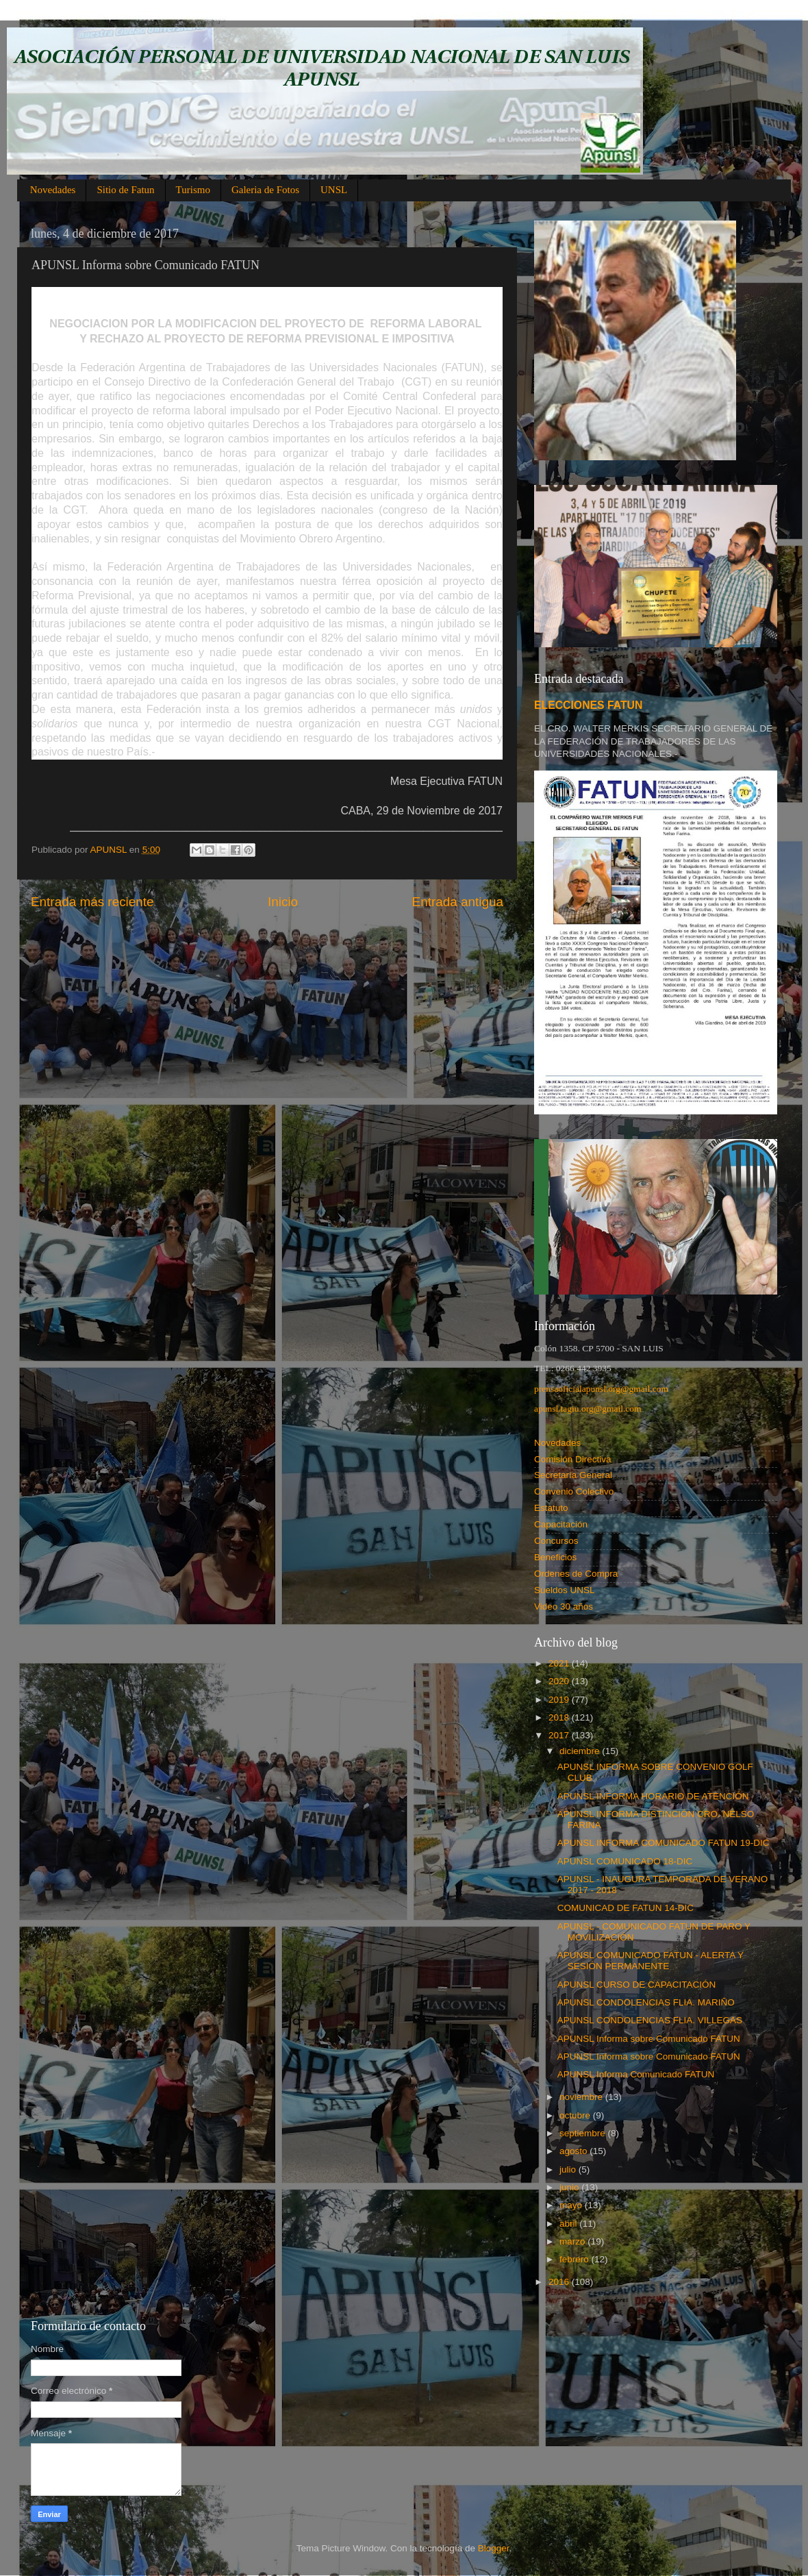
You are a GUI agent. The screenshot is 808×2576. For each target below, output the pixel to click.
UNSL (333, 189)
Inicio (283, 902)
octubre (576, 2115)
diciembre (580, 1751)
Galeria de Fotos (265, 189)
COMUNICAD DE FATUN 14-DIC (625, 1908)
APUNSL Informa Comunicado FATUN (636, 2074)
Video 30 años (563, 1606)
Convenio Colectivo (574, 1491)
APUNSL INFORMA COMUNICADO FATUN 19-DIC (663, 1843)
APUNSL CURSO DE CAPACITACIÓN (636, 1984)
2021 (560, 1663)
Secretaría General (573, 1475)
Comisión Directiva (572, 1459)
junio (570, 2187)
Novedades (53, 189)
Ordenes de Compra (576, 1573)
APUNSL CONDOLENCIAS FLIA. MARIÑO (646, 2002)
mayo (572, 2205)
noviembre (582, 2097)
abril (569, 2223)
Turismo (193, 189)
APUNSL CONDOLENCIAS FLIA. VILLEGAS (649, 2020)
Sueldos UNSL (564, 1590)
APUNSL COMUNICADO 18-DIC (625, 1861)
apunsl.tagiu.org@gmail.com (588, 1408)
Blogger (493, 2548)
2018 (560, 1717)
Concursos (556, 1541)
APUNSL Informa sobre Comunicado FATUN (648, 2039)
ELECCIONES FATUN (588, 705)
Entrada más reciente (92, 902)
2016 (560, 2282)
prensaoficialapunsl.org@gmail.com (601, 1389)
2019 (560, 1700)
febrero (575, 2259)
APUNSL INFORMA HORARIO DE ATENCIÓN (653, 1796)
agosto (574, 2151)
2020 (560, 1681)
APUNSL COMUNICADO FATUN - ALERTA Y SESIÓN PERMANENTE (650, 1960)
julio (569, 2169)
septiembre (583, 2133)
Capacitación (561, 1524)
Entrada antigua (457, 902)
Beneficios (555, 1557)
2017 (560, 1735)
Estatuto (551, 1508)
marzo (573, 2241)
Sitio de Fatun (125, 189)
